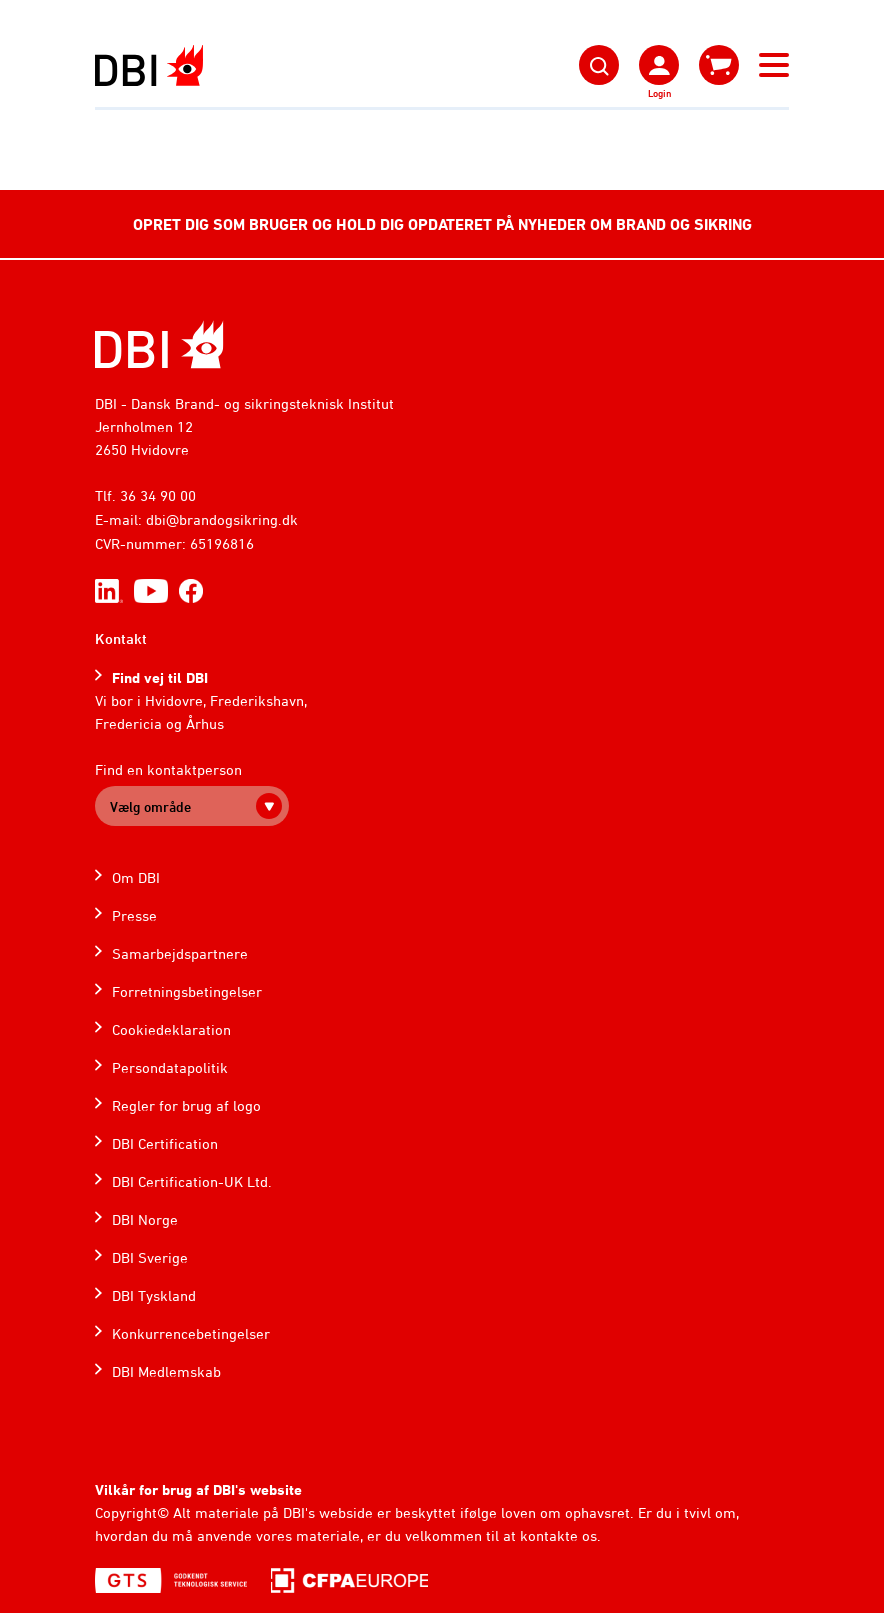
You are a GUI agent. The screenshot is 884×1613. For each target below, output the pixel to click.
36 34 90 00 (158, 495)
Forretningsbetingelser (187, 991)
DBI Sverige (150, 1257)
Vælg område (150, 806)
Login (659, 93)
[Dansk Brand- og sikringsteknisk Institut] (149, 65)
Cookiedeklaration (171, 1029)
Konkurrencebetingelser (191, 1333)
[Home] (159, 344)
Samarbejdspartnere (180, 953)
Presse (134, 915)
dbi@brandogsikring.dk (222, 519)
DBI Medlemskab (166, 1371)
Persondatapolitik (170, 1067)
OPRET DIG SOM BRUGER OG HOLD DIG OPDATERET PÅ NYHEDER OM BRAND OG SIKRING (442, 224)
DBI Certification (165, 1143)
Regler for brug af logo (186, 1105)
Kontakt (121, 638)
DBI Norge (145, 1219)
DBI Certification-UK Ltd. (192, 1181)
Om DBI (136, 877)
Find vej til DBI (160, 677)
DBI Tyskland (154, 1295)
